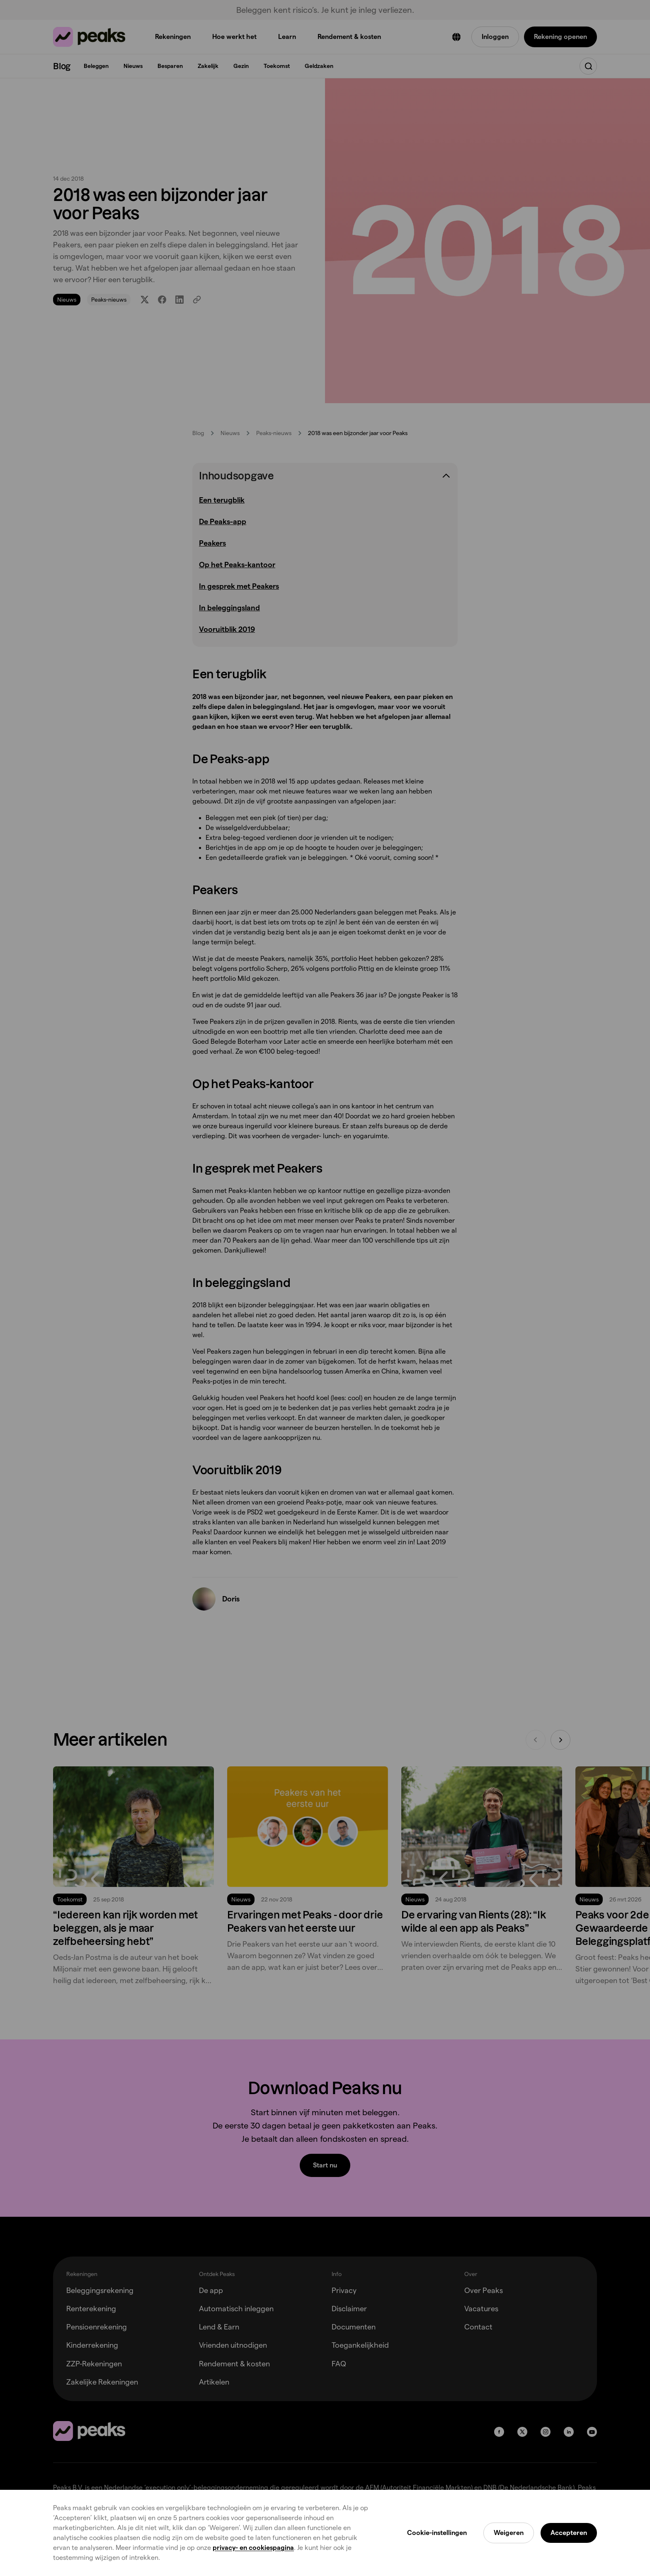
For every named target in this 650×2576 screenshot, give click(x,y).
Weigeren (509, 2532)
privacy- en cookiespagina (253, 2547)
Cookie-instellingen (437, 2532)
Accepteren (569, 2532)
